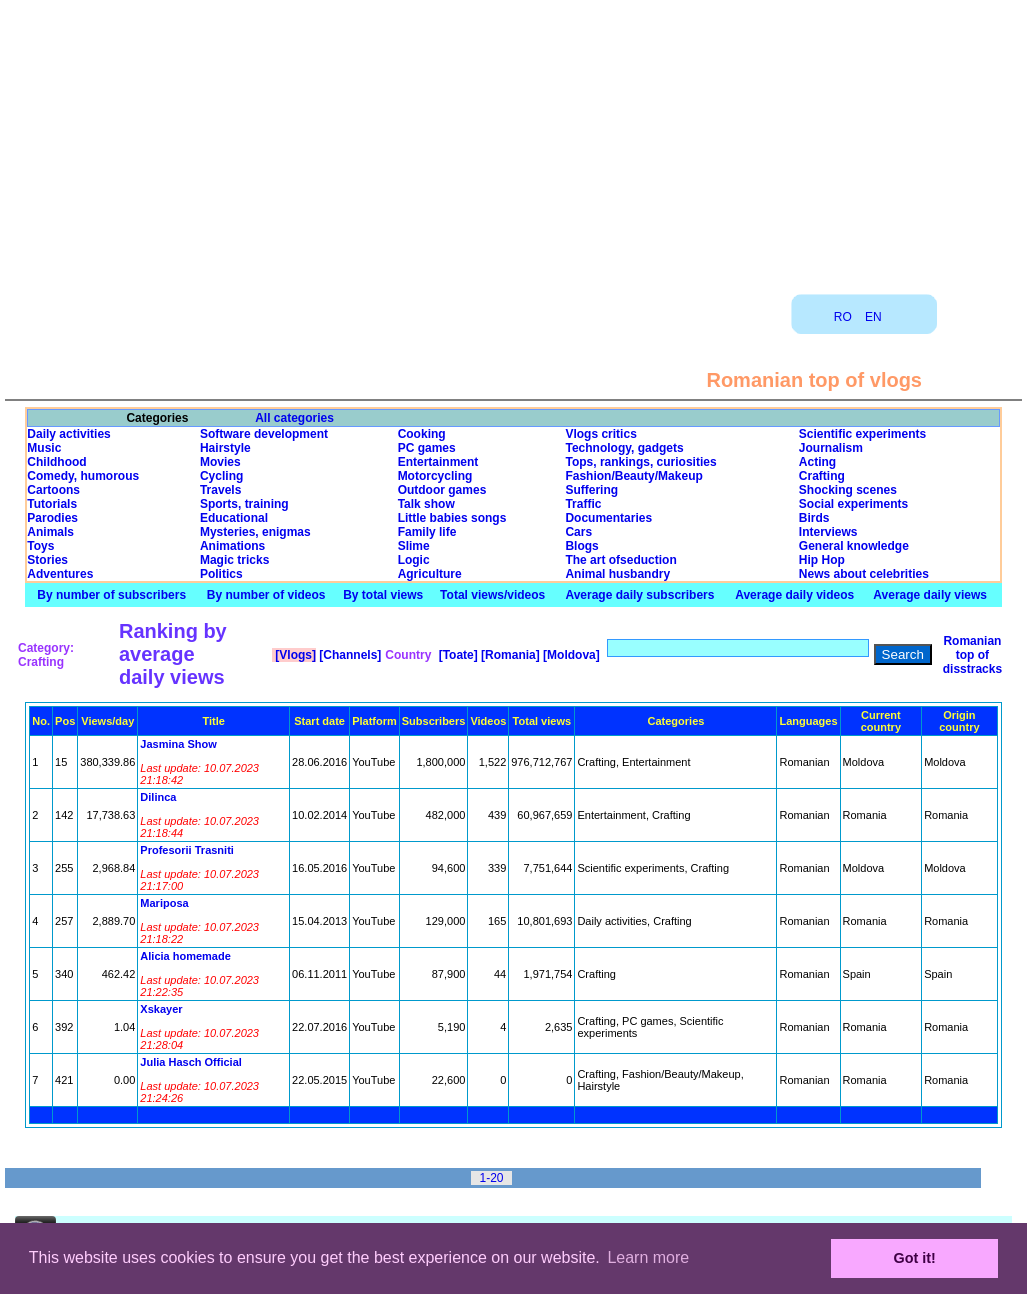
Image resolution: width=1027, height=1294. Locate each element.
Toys (40, 546)
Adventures (60, 574)
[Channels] (348, 655)
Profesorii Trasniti (187, 850)
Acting (817, 462)
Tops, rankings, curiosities (640, 462)
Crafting (822, 476)
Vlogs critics (600, 434)
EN (873, 317)
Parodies (52, 518)
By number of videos (266, 595)
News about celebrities (864, 574)
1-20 (491, 1178)
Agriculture (430, 574)
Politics (221, 574)
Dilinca (158, 797)
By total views (383, 595)
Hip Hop (822, 560)
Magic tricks (234, 560)
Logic (414, 560)
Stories (47, 560)
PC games (427, 448)
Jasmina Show (178, 744)
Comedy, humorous (83, 476)
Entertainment (438, 462)
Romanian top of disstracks (972, 655)
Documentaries (608, 518)
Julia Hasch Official (190, 1062)
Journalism (831, 448)
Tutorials (52, 504)
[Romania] (509, 655)
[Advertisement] (514, 140)
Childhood (56, 462)
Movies (220, 462)
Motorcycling (435, 476)
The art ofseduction (620, 560)
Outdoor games (442, 490)
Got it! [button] (915, 1258)
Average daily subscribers (639, 595)
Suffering (591, 490)
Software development (264, 434)
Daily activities (68, 434)
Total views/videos (492, 595)
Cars (578, 532)
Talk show (426, 504)
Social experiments (853, 504)
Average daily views (930, 595)
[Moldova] (570, 655)
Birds (814, 518)
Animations (232, 546)
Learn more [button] (648, 1257)
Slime (414, 546)
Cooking (422, 434)
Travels (220, 490)
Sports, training (244, 504)
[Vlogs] (294, 655)
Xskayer (161, 1009)
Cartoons (53, 490)
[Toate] (456, 655)
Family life (427, 532)
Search (903, 654)
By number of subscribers (111, 595)
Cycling (221, 476)
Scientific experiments (862, 434)
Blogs (581, 546)
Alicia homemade (185, 956)
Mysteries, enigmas (255, 532)
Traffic (583, 504)
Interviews (828, 532)
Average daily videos (794, 595)
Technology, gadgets (624, 448)
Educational (234, 518)
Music (44, 448)
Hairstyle (225, 448)
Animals (50, 532)
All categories (294, 418)
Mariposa (164, 903)
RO (843, 317)
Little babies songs (452, 518)
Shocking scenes (848, 490)
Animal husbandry (617, 574)
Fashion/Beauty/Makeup (633, 476)
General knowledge (854, 546)
